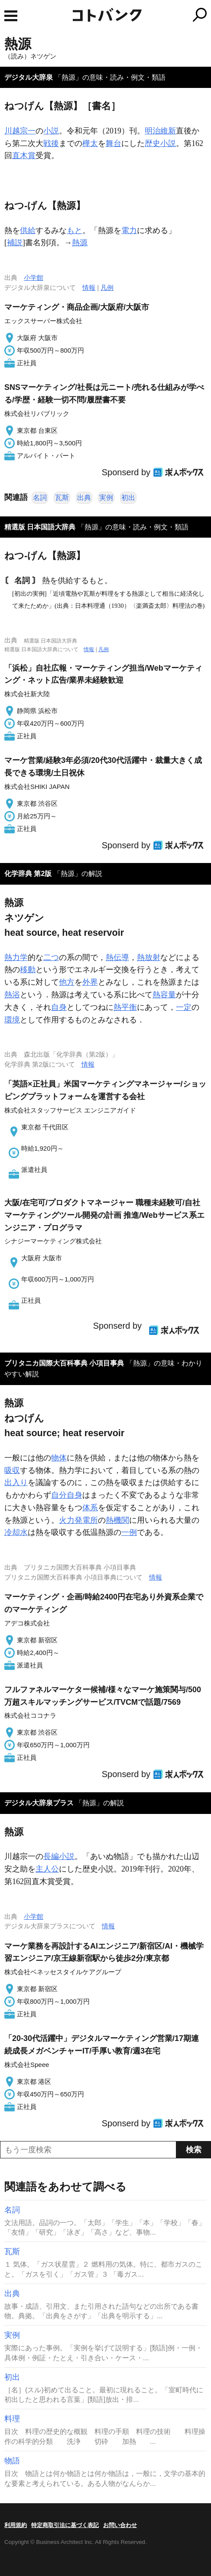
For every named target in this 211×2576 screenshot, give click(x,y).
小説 (51, 131)
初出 (128, 497)
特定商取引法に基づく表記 (65, 2525)
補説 (15, 242)
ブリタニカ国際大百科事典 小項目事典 (64, 1363)
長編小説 (59, 1856)
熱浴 (12, 994)
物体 (59, 1457)
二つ (51, 957)
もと (74, 230)
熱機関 (117, 1520)
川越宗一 (20, 131)
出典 (84, 497)
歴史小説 (160, 143)
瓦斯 (62, 497)
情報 (88, 287)
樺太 (90, 143)
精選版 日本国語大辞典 (39, 527)
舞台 (113, 143)
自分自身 (66, 1495)
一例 (129, 1532)
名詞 (40, 497)
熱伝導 (117, 957)
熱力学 (16, 957)
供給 (28, 230)
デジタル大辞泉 (28, 77)
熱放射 (148, 957)
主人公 (47, 1869)
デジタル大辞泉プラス (39, 1803)
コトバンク (142, 15)
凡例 (107, 287)
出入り (16, 1482)
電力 (129, 230)
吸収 (12, 1470)
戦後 (51, 143)
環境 (12, 1019)
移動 (28, 969)
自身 (59, 1007)
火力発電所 (78, 1520)
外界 (90, 982)
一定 (184, 1007)
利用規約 (15, 2525)
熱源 (80, 242)
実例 (106, 497)
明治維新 (160, 131)
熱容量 (164, 994)
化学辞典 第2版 (28, 873)
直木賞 (24, 155)
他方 (67, 982)
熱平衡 (125, 1007)
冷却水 (16, 1532)
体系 (90, 1507)
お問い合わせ (120, 2525)
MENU (11, 16)
